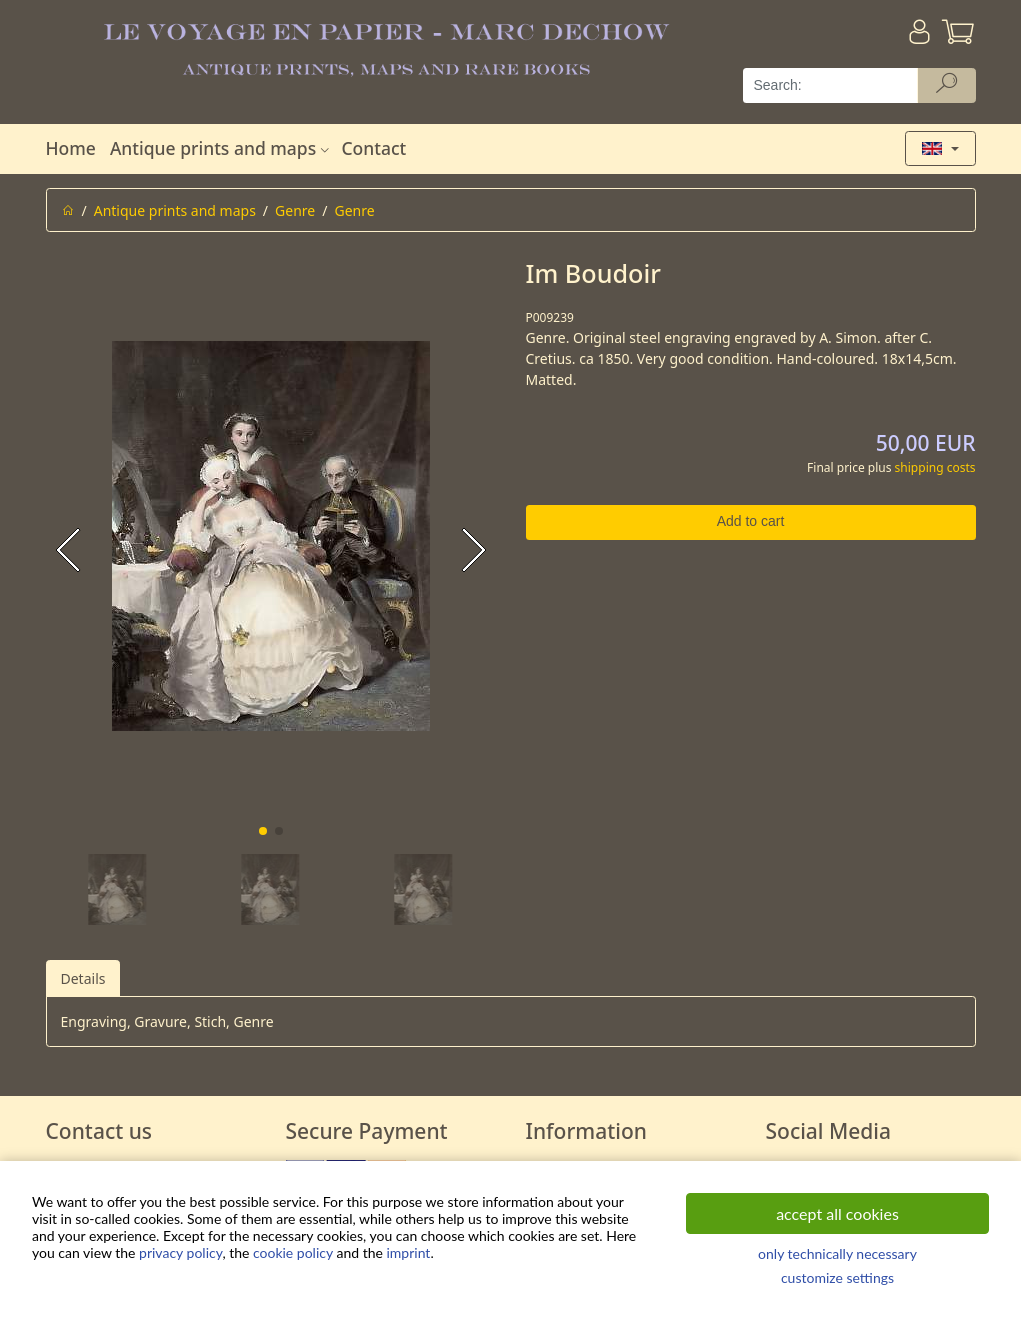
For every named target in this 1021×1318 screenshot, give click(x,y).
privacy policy (180, 1252)
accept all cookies (837, 1213)
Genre (295, 210)
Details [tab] (83, 978)
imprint (408, 1252)
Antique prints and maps (222, 148)
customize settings (837, 1277)
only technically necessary (837, 1253)
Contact (373, 148)
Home (71, 148)
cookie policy (293, 1252)
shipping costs (935, 467)
